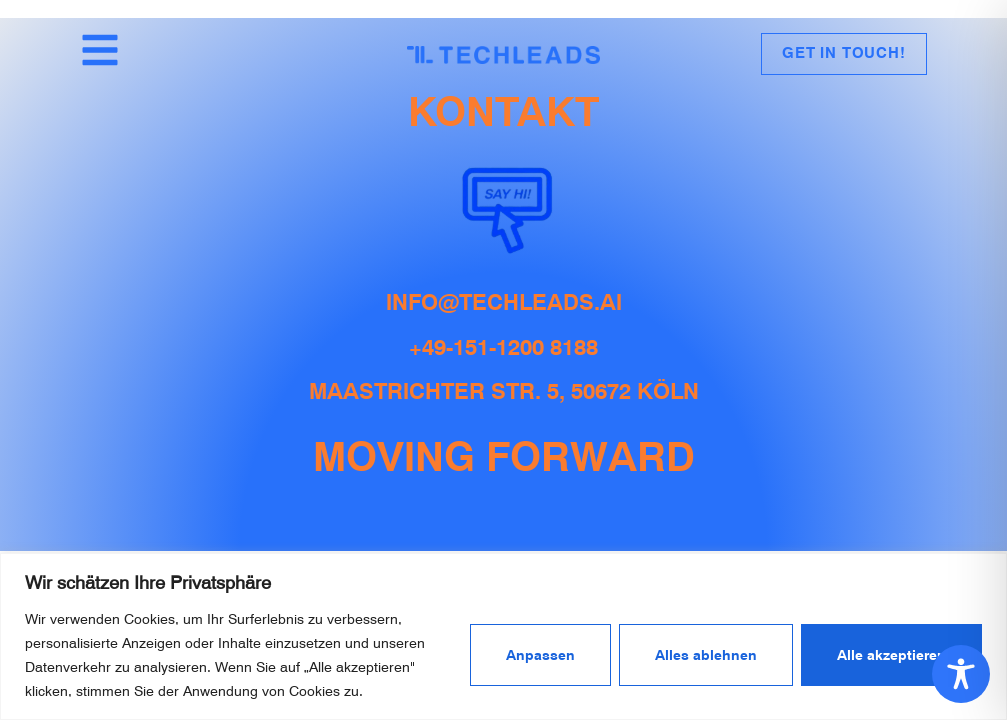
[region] (503, 636)
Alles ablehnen (706, 655)
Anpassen (540, 655)
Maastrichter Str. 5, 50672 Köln (504, 391)
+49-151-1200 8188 (503, 347)
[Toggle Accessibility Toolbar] (961, 674)
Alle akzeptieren (891, 655)
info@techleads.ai (504, 302)
